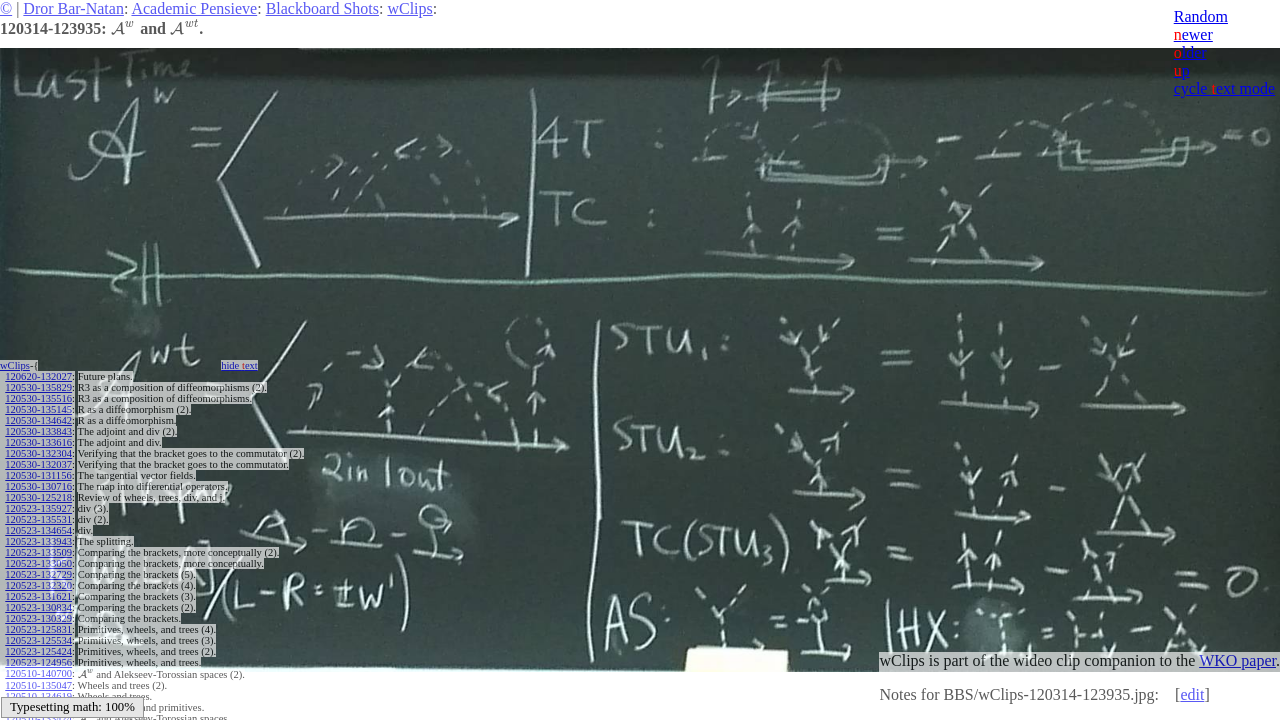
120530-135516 (38, 398)
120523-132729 (38, 574)
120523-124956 (38, 662)
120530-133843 (38, 431)
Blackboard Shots (322, 8)
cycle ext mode (1224, 88)
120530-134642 (38, 420)
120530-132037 (38, 464)
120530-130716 (38, 486)
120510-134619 (38, 695)
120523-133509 (38, 552)
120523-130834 (38, 607)
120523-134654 (38, 530)
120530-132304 (38, 453)
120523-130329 (38, 618)
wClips (409, 8)
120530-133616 (38, 442)
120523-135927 (38, 508)
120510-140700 (38, 673)
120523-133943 (38, 541)
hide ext (239, 365)
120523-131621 (38, 596)
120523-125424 (38, 651)
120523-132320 (38, 585)
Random (1201, 16)
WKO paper (1237, 660)
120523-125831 (38, 629)
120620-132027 (38, 376)
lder (1190, 52)
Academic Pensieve (194, 8)
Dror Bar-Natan (73, 8)
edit (1192, 694)
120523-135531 (38, 519)
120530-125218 (38, 497)
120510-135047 (38, 684)
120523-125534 (38, 640)
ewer (1193, 34)
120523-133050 (38, 563)
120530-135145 (38, 409)
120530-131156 (38, 475)
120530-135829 (38, 387)
